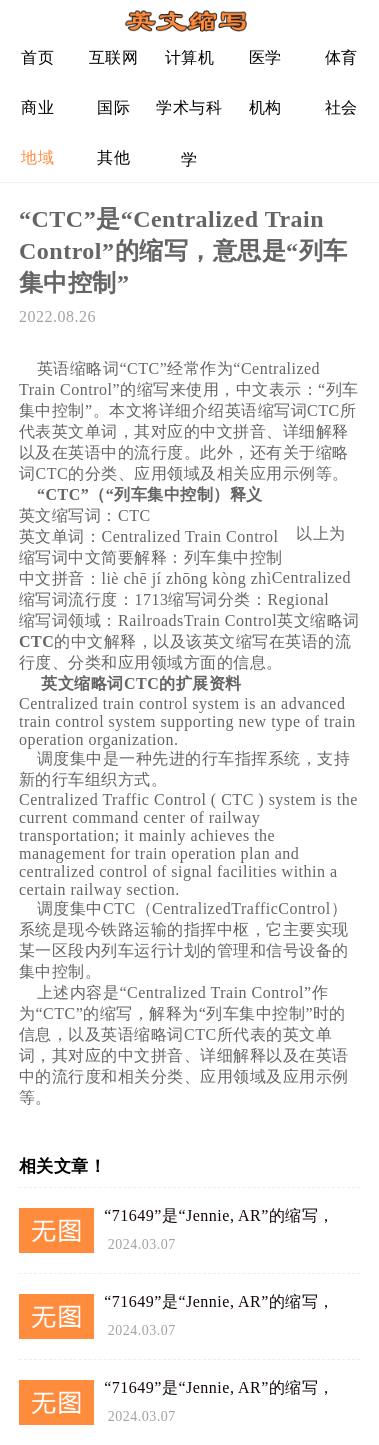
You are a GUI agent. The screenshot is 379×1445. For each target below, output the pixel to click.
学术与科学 (189, 115)
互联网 (114, 57)
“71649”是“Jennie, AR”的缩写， (219, 1215)
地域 (37, 157)
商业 (37, 107)
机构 (265, 107)
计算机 (190, 57)
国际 (113, 107)
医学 (265, 57)
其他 (113, 157)
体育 (341, 57)
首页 (37, 57)
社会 (341, 107)
